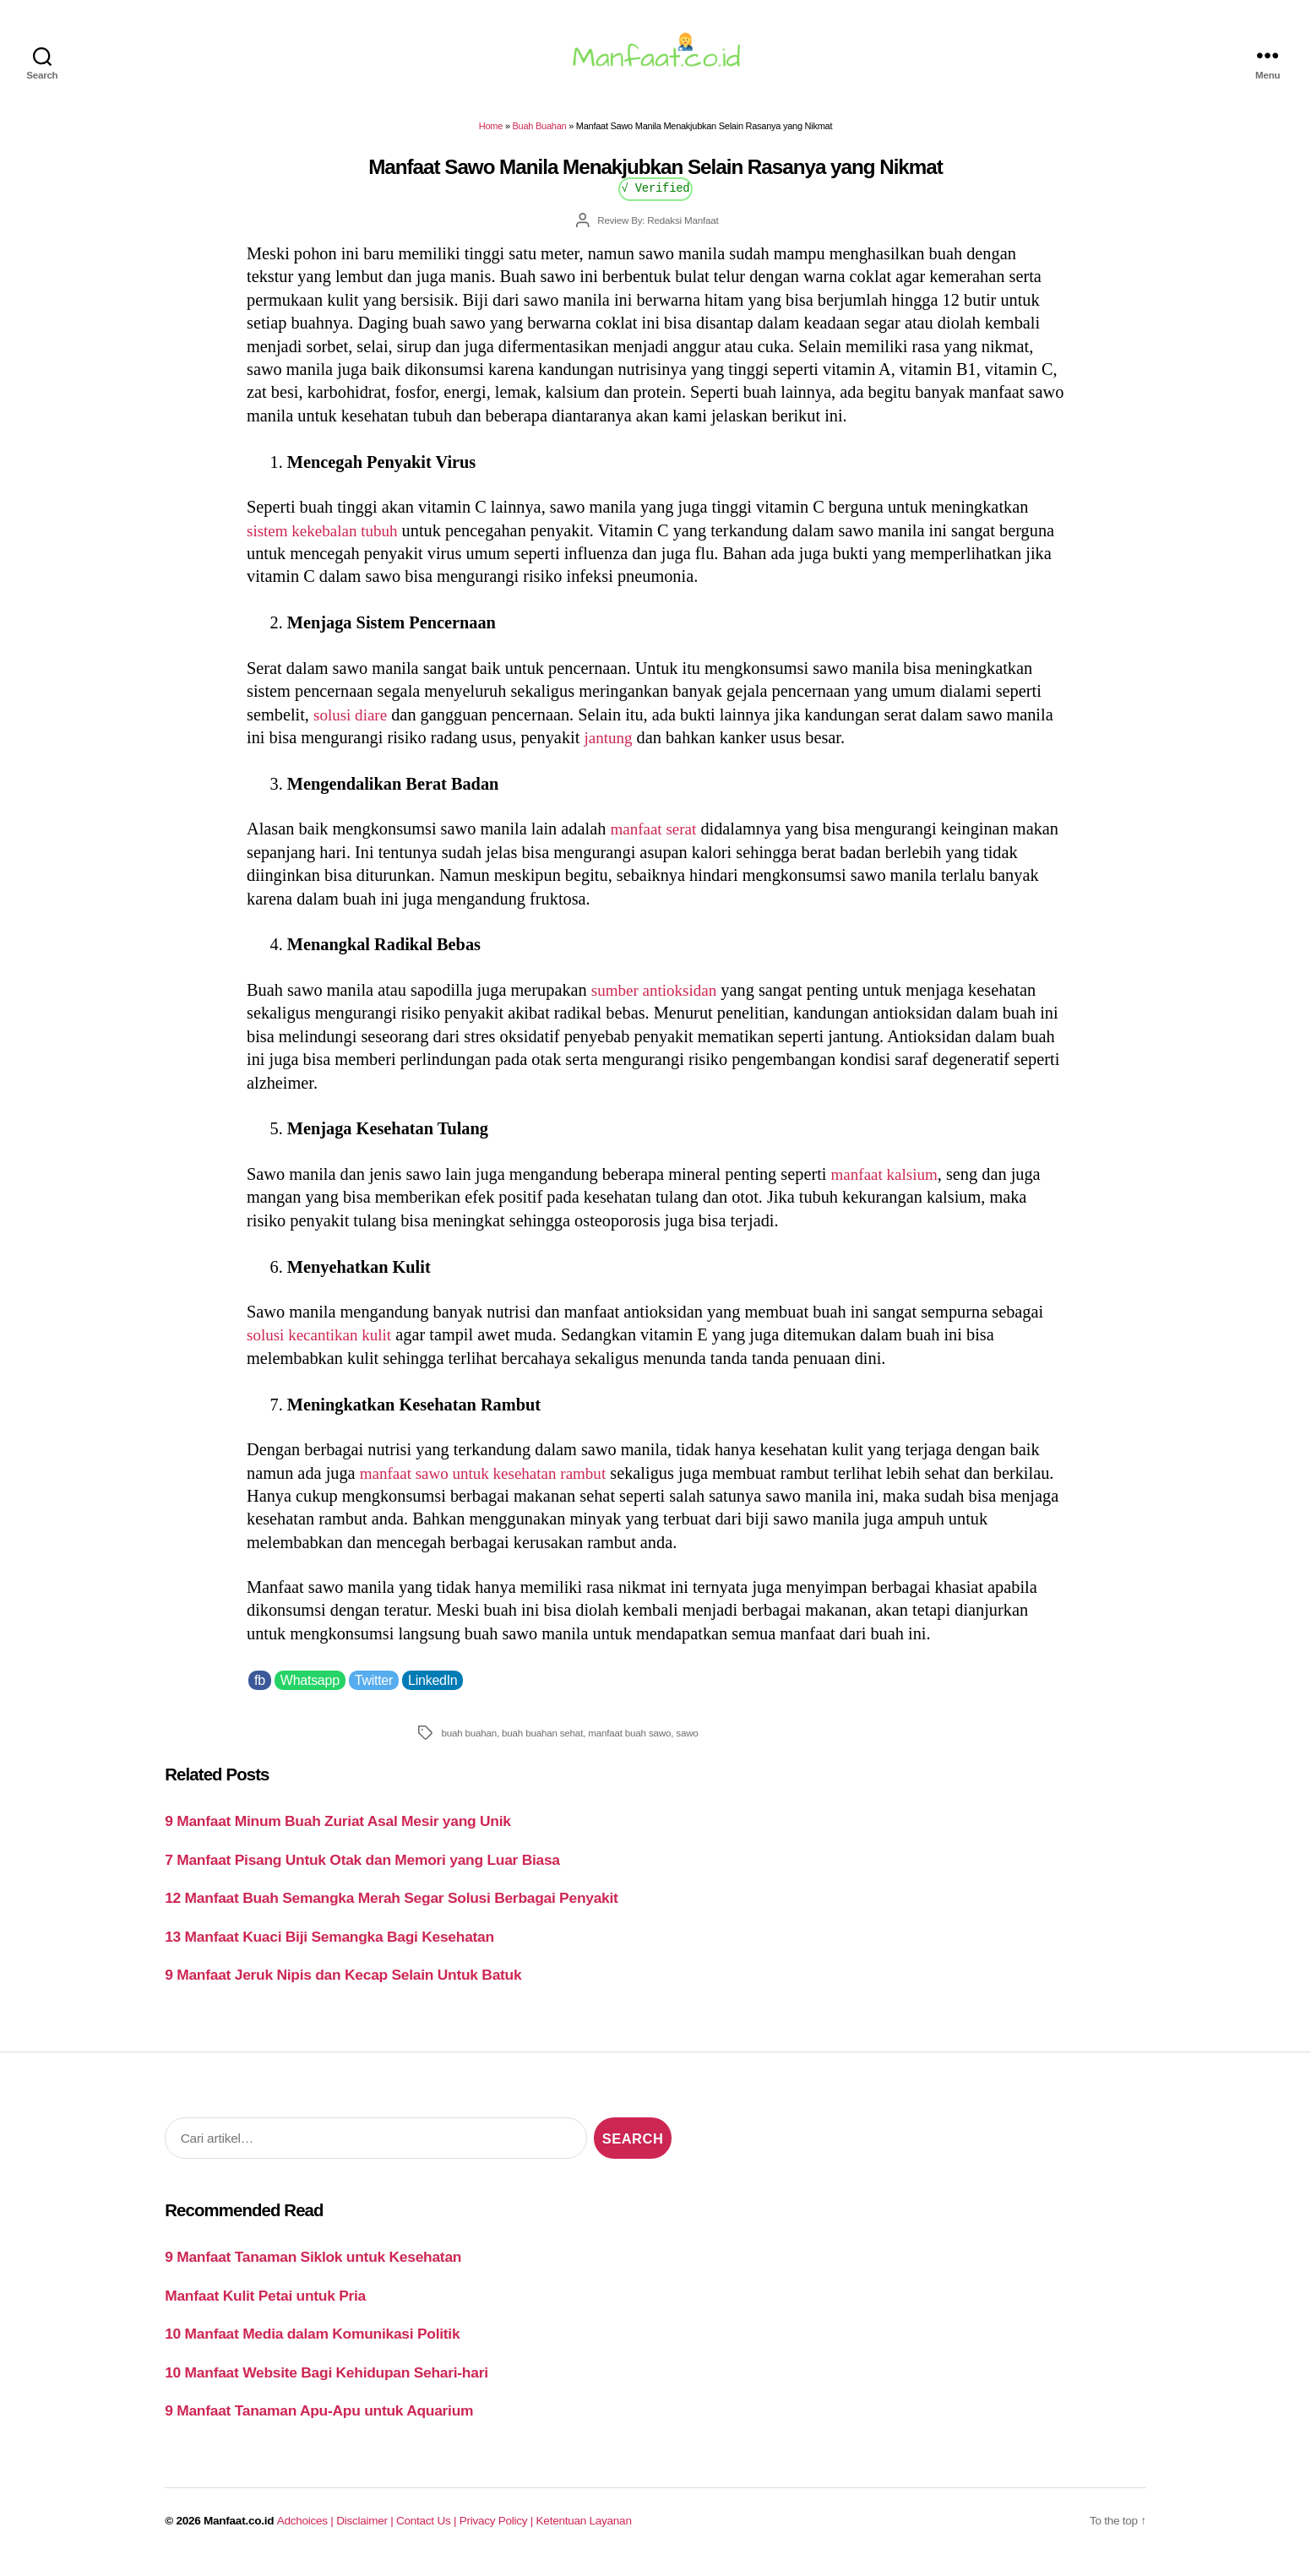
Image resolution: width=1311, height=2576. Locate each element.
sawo (687, 1742)
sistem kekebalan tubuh (327, 540)
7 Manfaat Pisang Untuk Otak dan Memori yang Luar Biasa (362, 1869)
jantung (609, 747)
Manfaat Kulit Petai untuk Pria (265, 2305)
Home (491, 136)
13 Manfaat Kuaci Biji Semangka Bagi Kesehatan (329, 1946)
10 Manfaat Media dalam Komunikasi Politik (312, 2343)
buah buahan (469, 1742)
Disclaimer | (366, 2530)
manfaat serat (656, 838)
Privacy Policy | (498, 2530)
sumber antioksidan (658, 1000)
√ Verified (656, 197)
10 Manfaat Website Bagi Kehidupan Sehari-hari (326, 2382)
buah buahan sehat (542, 1742)
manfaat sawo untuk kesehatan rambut (491, 1482)
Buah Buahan (540, 136)
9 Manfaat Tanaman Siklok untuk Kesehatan (313, 2266)
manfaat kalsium (888, 1184)
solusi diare (352, 724)
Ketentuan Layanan (584, 2530)
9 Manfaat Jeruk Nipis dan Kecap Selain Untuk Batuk (343, 1984)
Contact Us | (428, 2530)
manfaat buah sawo (629, 1742)
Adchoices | (306, 2530)
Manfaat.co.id (239, 2530)
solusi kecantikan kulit (324, 1344)
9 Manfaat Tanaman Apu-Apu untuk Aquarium (319, 2420)
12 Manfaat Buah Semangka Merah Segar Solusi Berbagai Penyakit (391, 1907)
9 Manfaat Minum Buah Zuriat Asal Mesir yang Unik (337, 1831)
